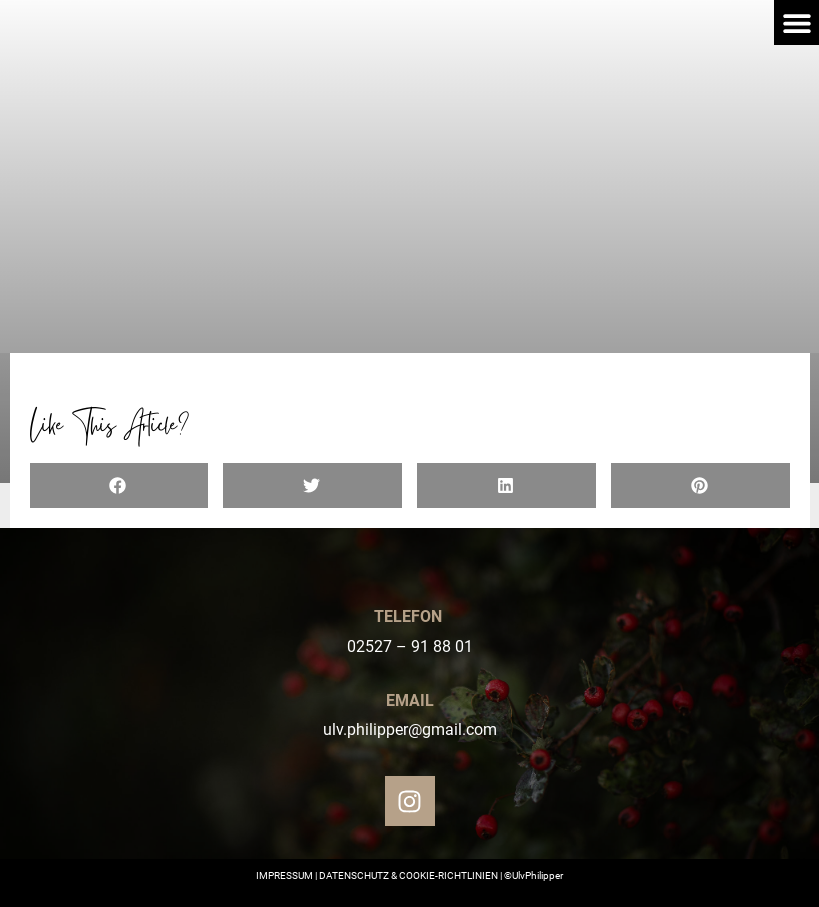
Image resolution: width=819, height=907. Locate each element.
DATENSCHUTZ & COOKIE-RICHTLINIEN (408, 875)
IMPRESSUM (284, 875)
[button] (796, 22)
